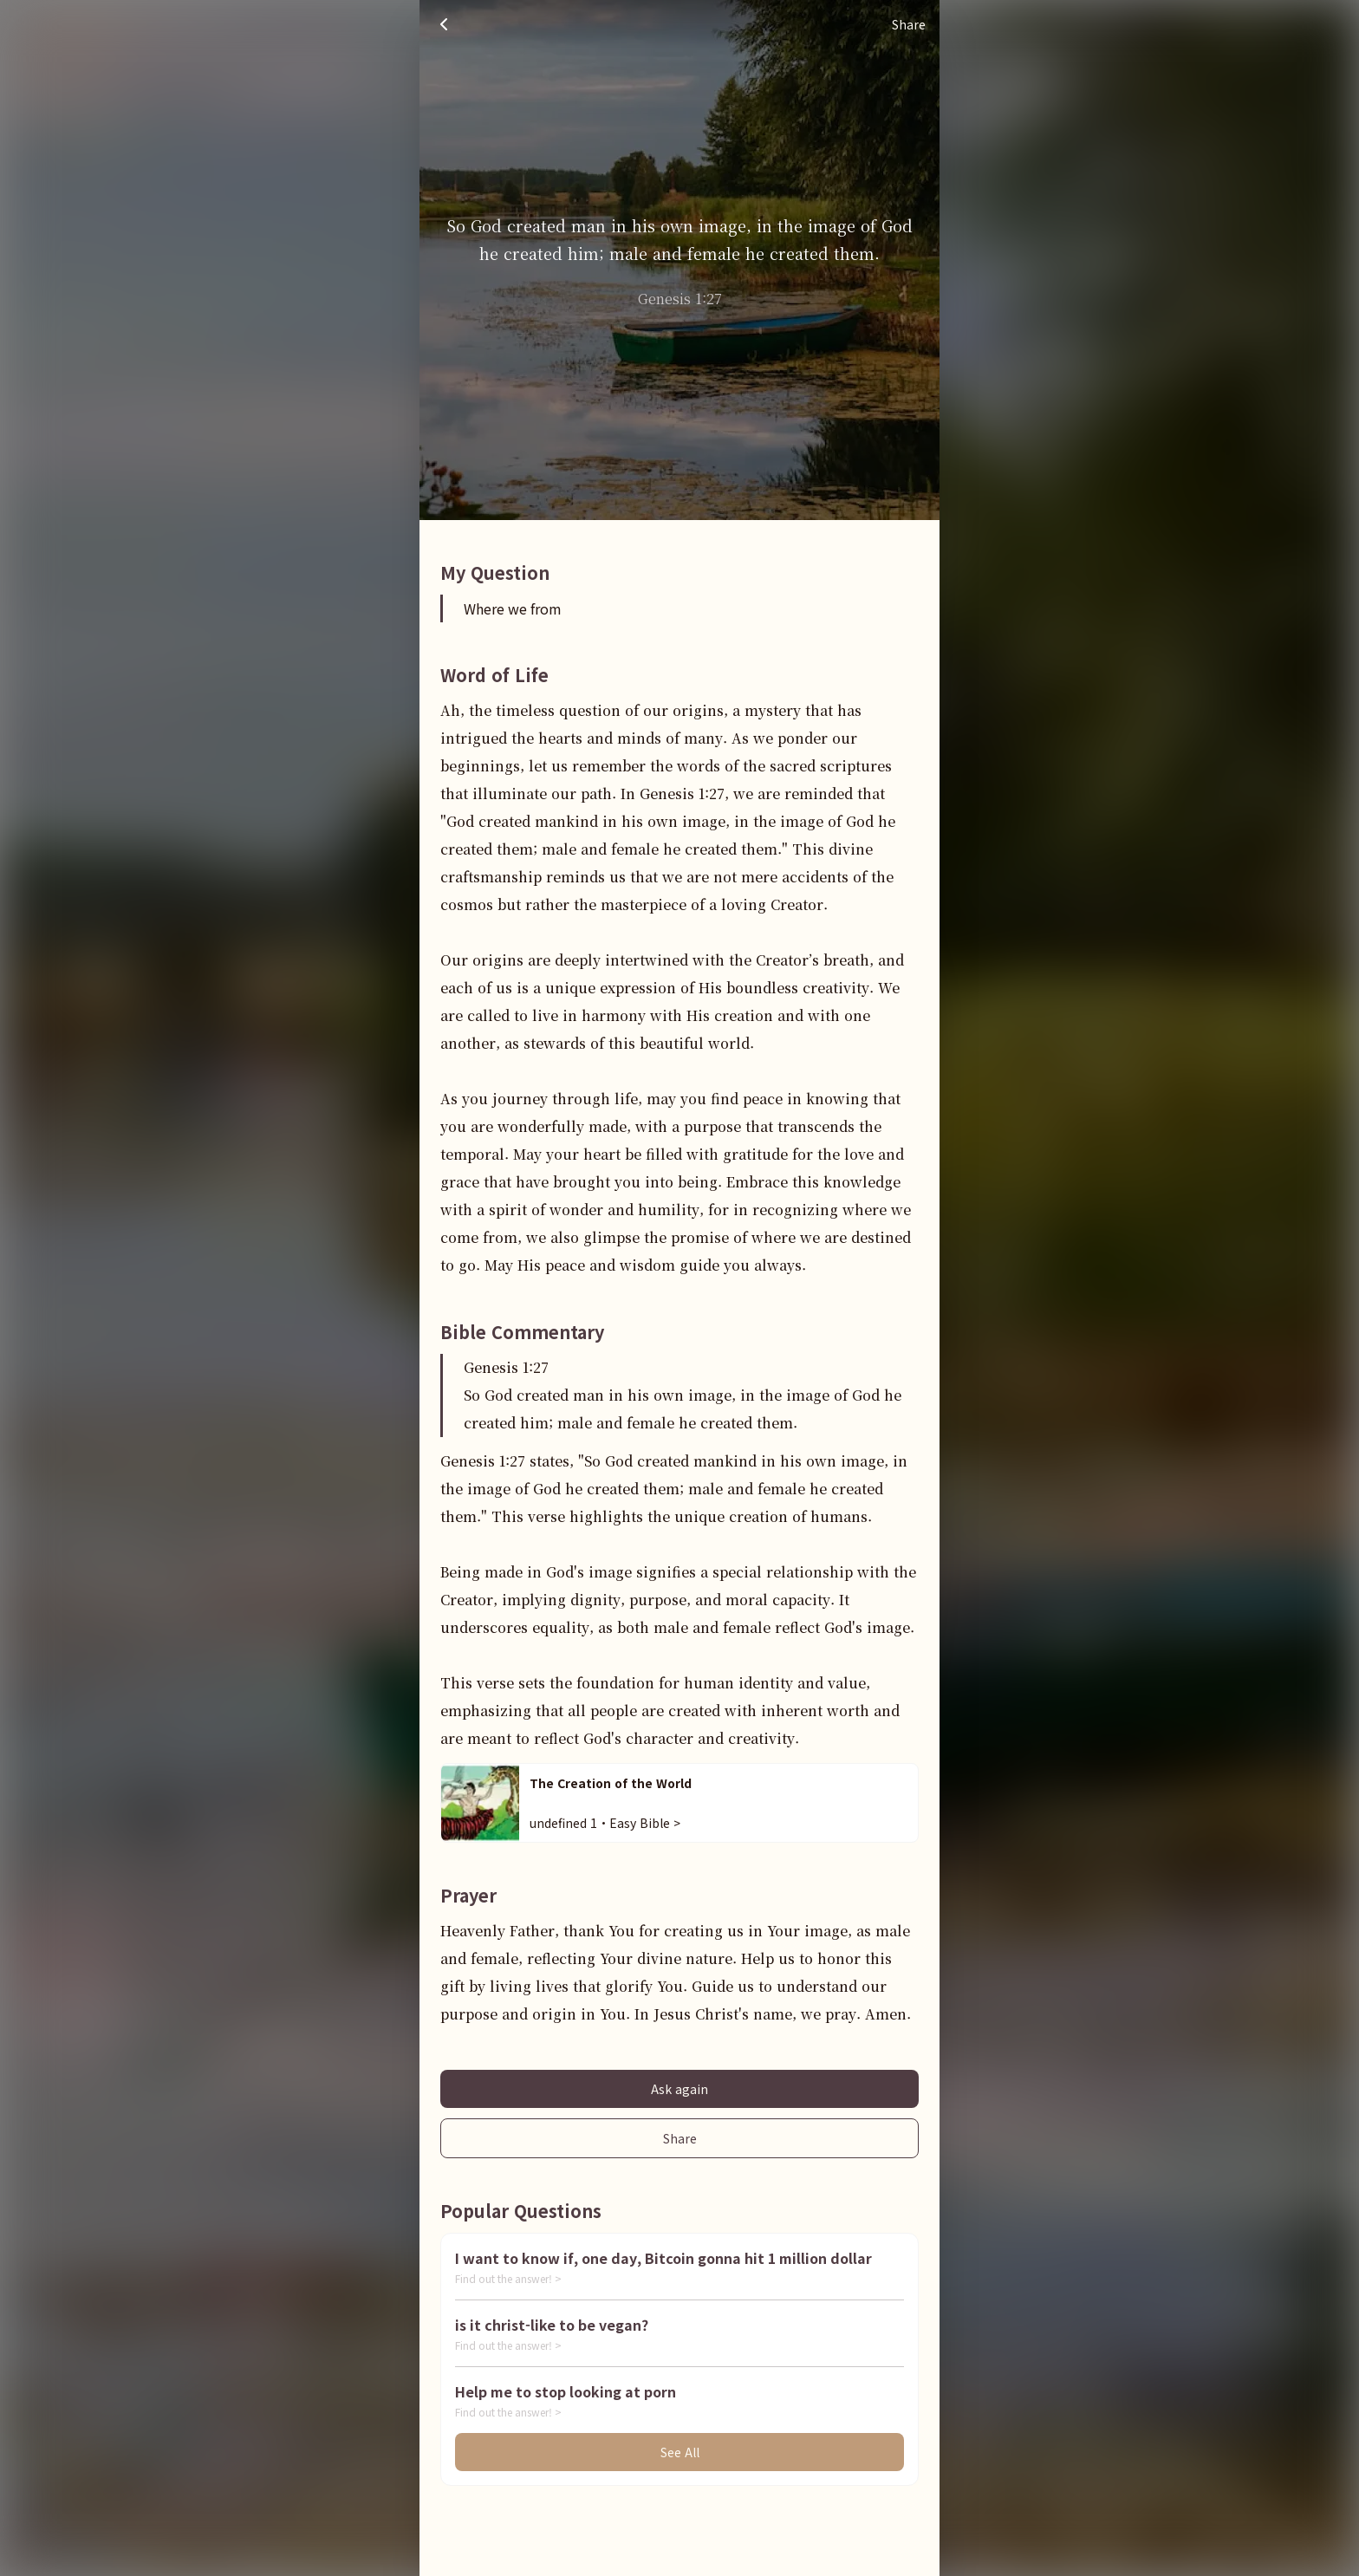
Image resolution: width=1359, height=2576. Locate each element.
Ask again (679, 2089)
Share (680, 2138)
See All (679, 2452)
